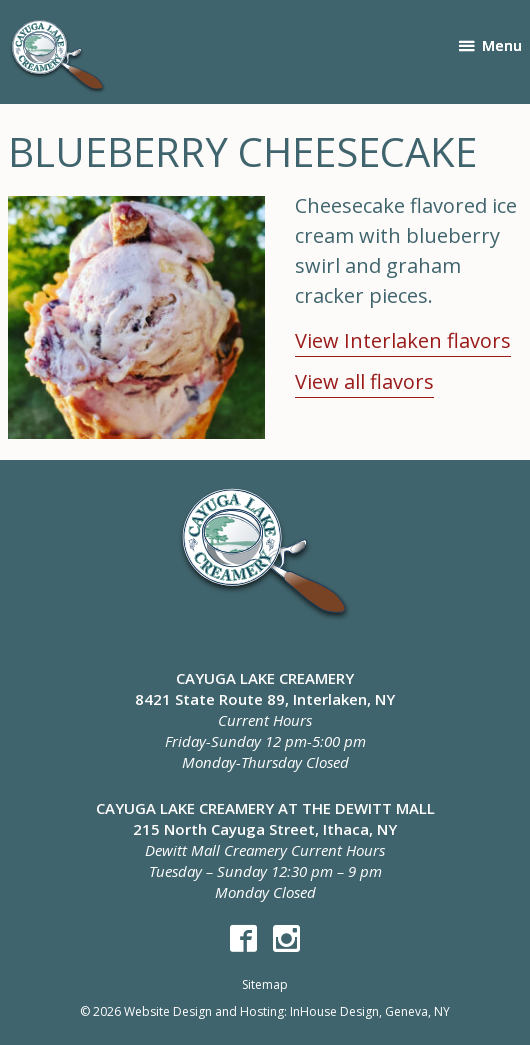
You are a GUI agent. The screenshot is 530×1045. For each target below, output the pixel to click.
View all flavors (364, 381)
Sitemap (265, 984)
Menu (502, 45)
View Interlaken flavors (403, 340)
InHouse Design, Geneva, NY (370, 1011)
